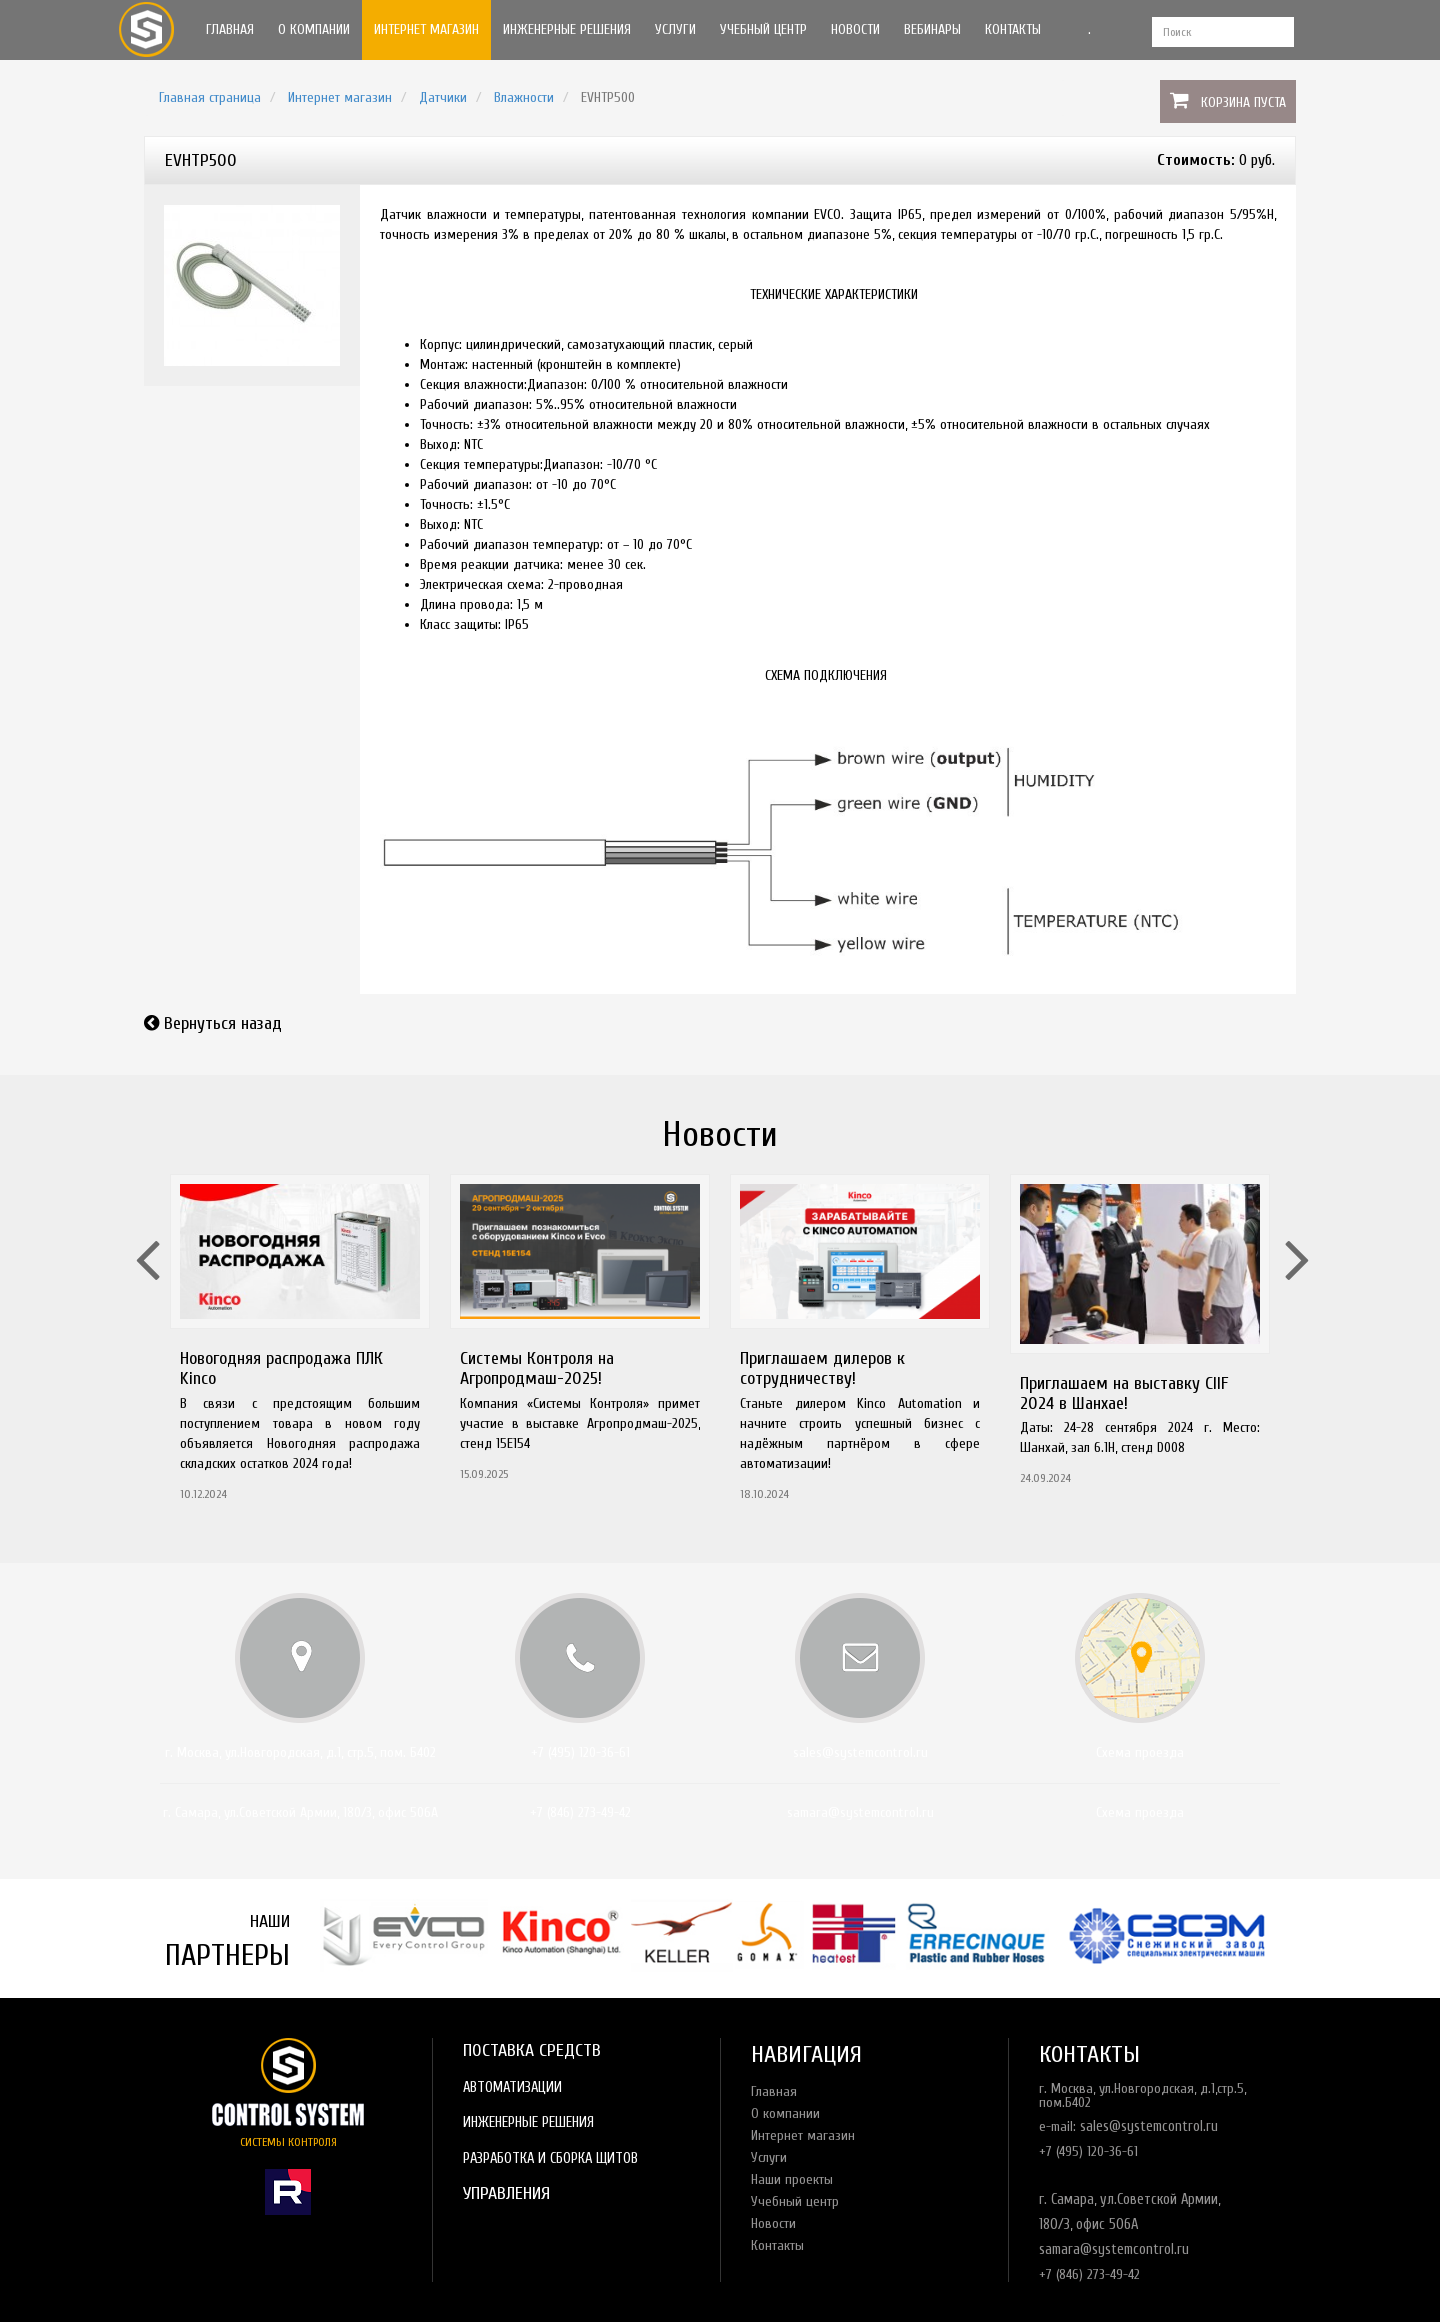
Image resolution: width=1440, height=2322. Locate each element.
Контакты (1013, 29)
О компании (314, 29)
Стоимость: (1196, 160)
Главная (230, 29)
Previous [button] (145, 1234)
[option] (300, 1344)
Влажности (524, 97)
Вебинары (932, 29)
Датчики (443, 97)
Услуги (675, 29)
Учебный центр (763, 29)
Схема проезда (1140, 1752)
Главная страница (210, 97)
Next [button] (1295, 1234)
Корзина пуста (1243, 102)
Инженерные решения (567, 29)
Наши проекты (792, 2179)
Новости (855, 29)
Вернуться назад (223, 1023)
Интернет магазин (426, 29)
